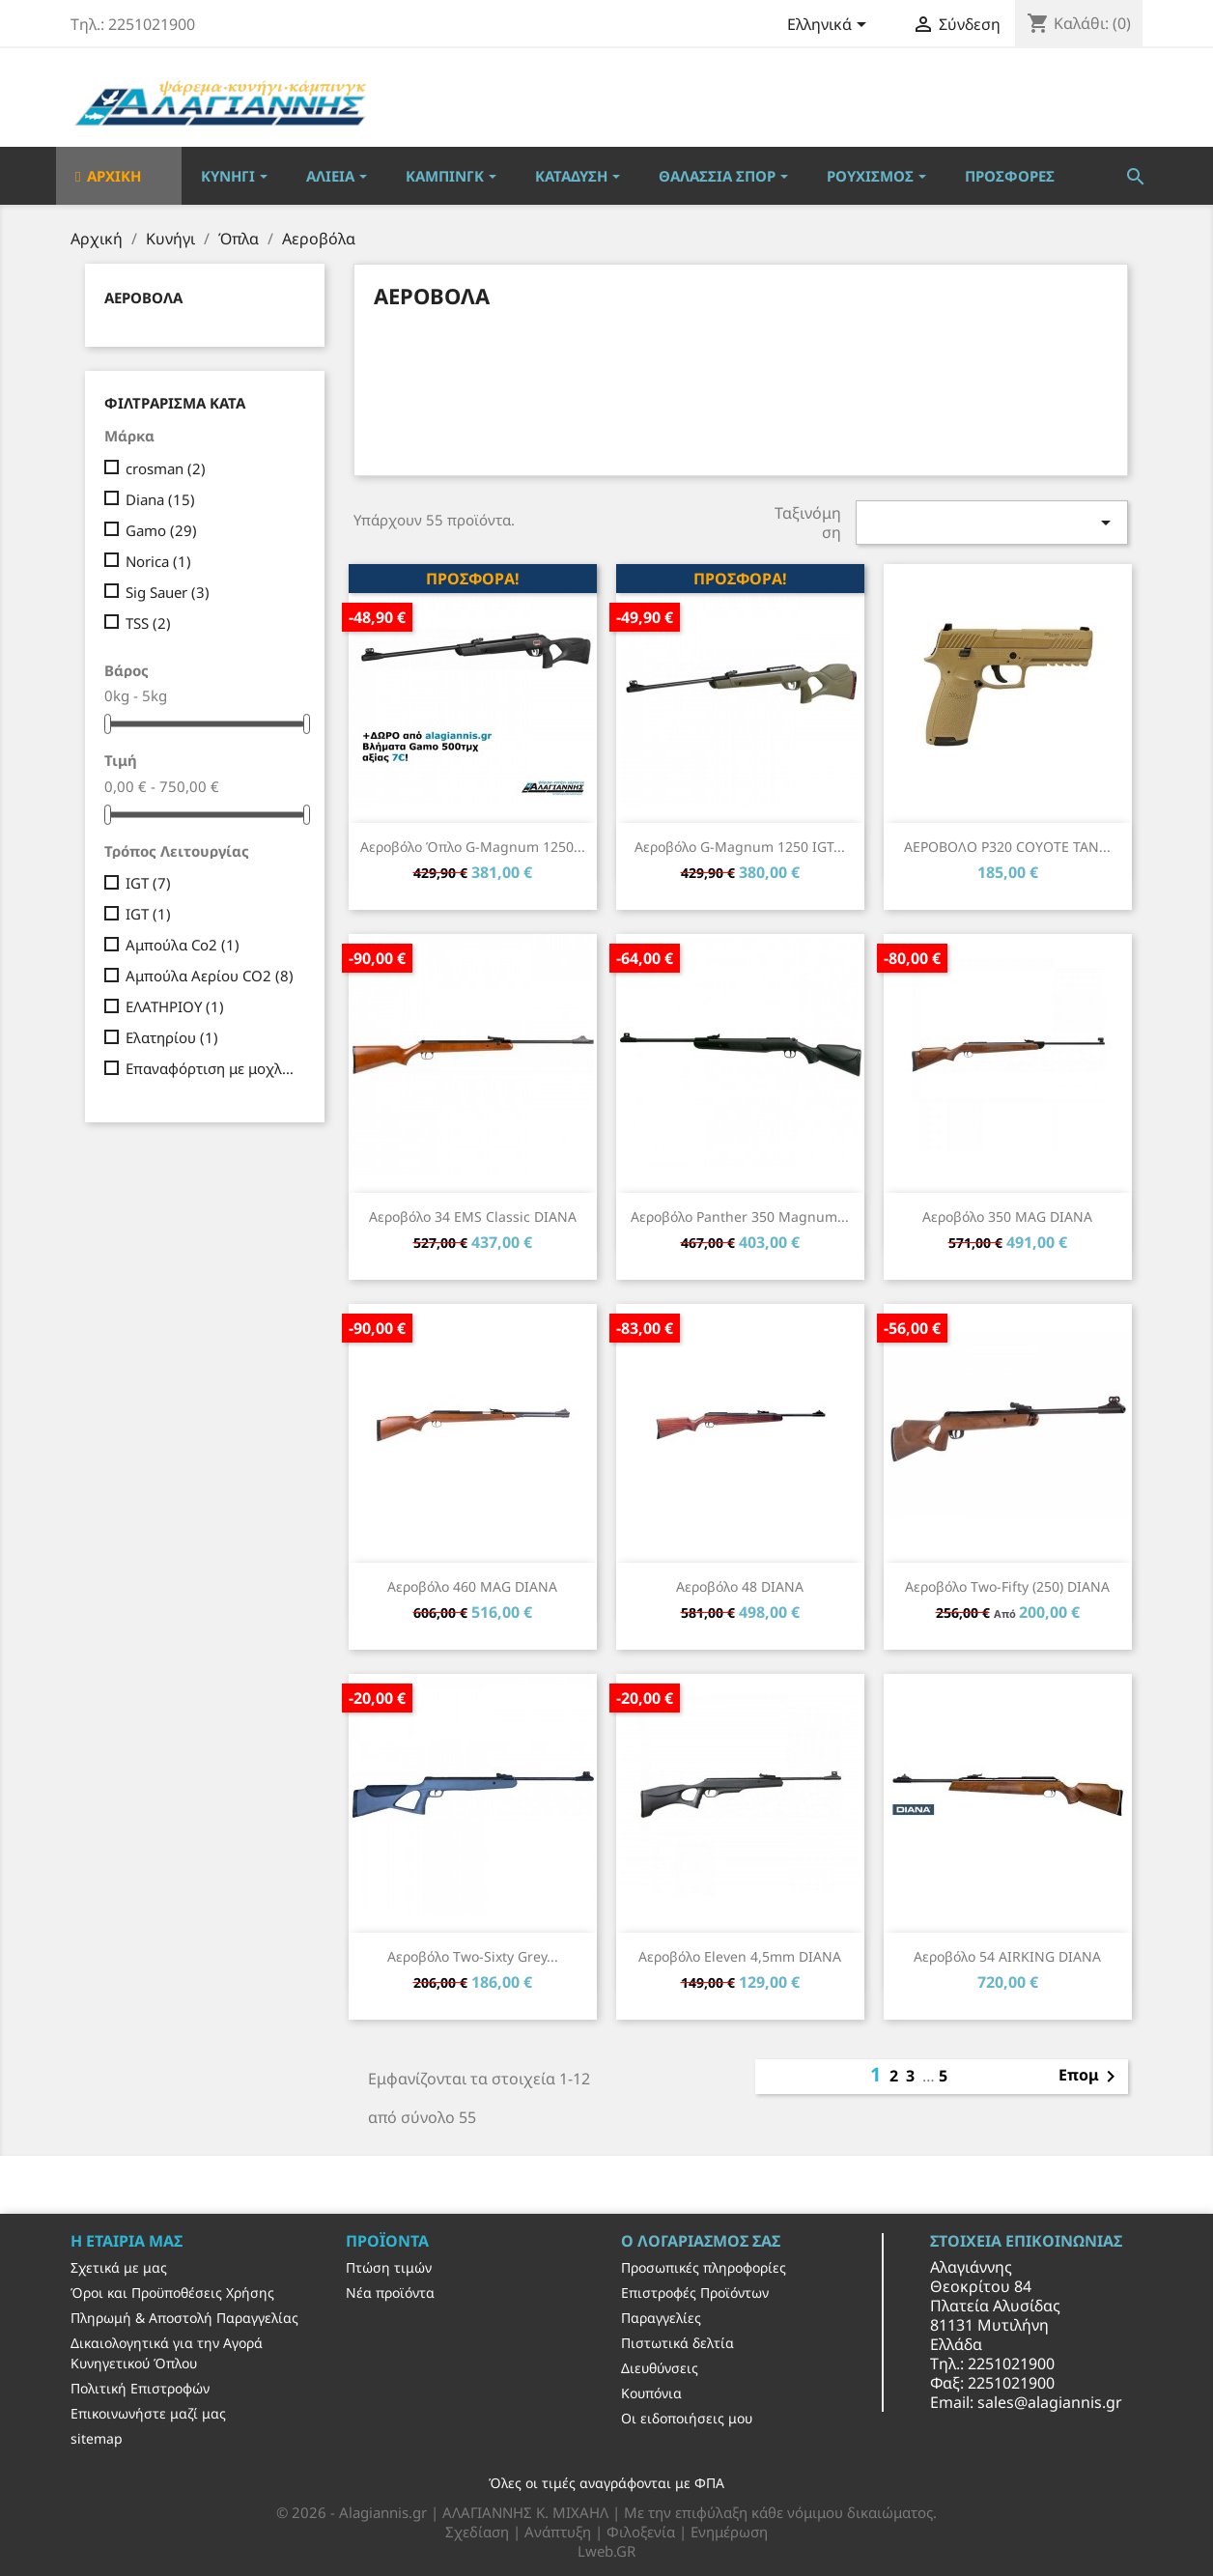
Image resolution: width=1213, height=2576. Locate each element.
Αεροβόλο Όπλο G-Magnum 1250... (472, 846)
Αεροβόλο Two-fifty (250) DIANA (1007, 1586)
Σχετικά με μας (119, 2267)
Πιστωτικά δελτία (677, 2343)
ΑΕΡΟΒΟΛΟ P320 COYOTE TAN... (1007, 846)
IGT (148, 882)
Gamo (161, 530)
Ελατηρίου (172, 1037)
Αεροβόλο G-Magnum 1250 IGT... (740, 846)
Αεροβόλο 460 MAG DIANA (472, 1586)
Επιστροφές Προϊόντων (695, 2292)
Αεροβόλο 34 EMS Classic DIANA (473, 1216)
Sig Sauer (168, 592)
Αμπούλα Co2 (183, 944)
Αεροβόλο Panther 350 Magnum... (740, 1216)
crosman (166, 468)
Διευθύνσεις (659, 2368)
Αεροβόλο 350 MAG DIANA (1007, 1216)
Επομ (1090, 2076)
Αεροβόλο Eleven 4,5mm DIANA (739, 1956)
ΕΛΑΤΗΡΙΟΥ (175, 1006)
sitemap (97, 2438)
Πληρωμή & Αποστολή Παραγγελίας (184, 2317)
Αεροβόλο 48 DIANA (740, 1586)
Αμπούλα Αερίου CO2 (210, 975)
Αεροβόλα (143, 297)
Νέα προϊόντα (390, 2292)
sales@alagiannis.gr (1049, 2402)
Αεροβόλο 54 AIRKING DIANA (1007, 1956)
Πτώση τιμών (389, 2267)
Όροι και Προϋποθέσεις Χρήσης (172, 2292)
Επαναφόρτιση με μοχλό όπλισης (211, 1068)
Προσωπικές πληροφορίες (703, 2267)
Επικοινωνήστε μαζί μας (148, 2413)
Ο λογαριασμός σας (700, 2240)
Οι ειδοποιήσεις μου (686, 2418)
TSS (148, 623)
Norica (158, 561)
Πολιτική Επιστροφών (140, 2388)
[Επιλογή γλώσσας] (830, 26)
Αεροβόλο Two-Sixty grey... (472, 1956)
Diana (160, 499)
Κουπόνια (651, 2393)
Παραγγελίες (661, 2317)
